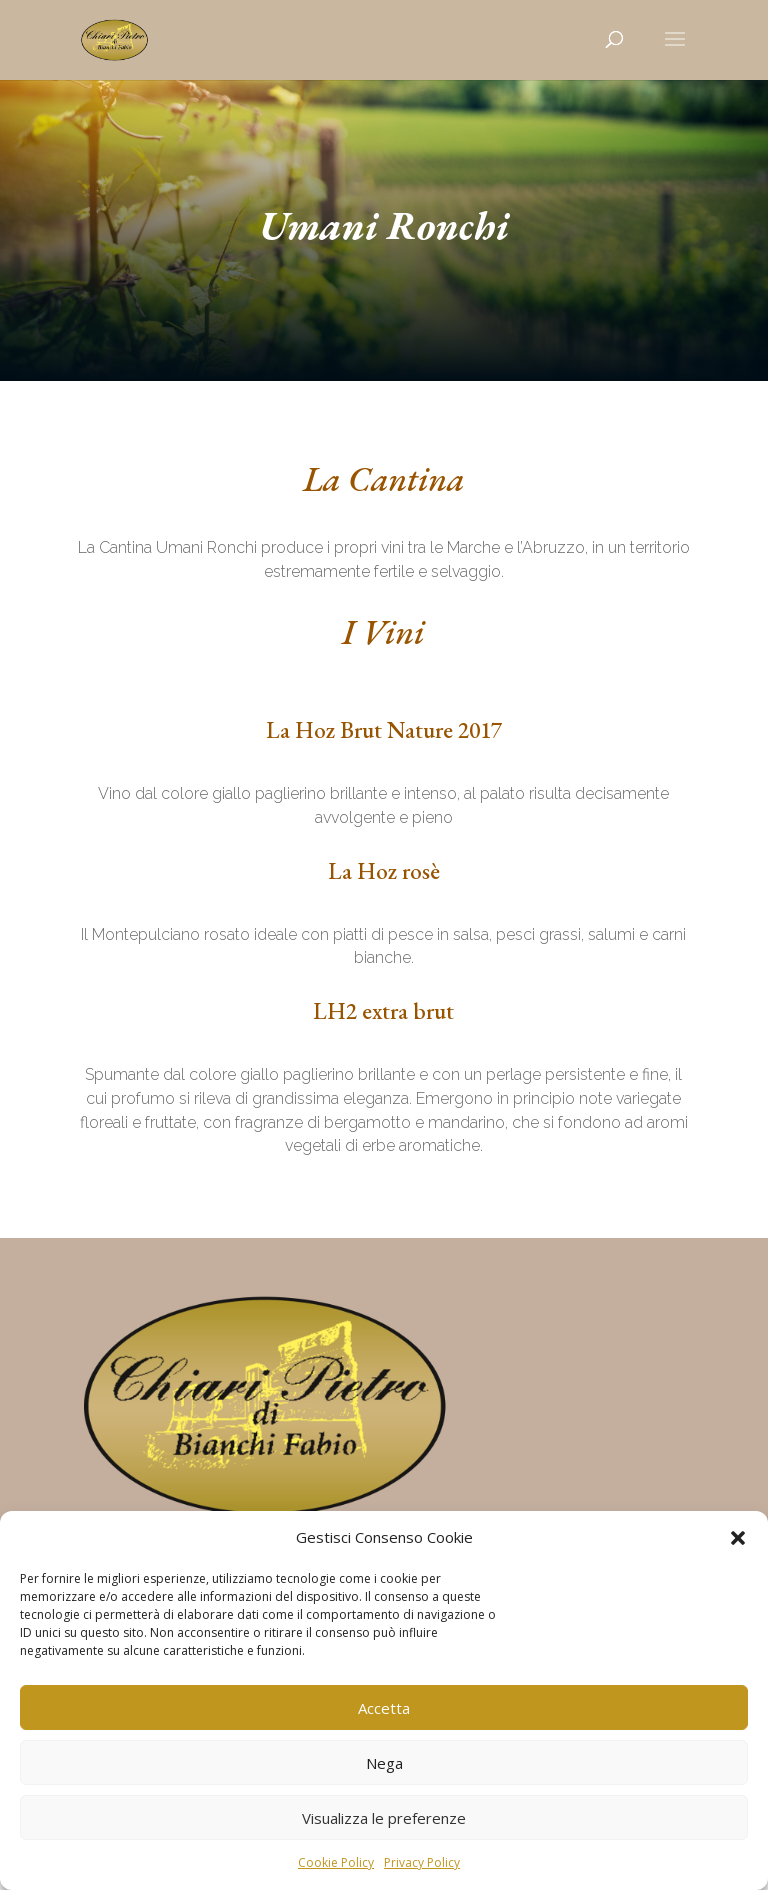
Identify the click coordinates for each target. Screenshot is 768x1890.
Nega (384, 1763)
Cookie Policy (336, 1862)
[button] (738, 1538)
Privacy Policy (422, 1862)
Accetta (384, 1708)
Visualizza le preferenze (384, 1818)
